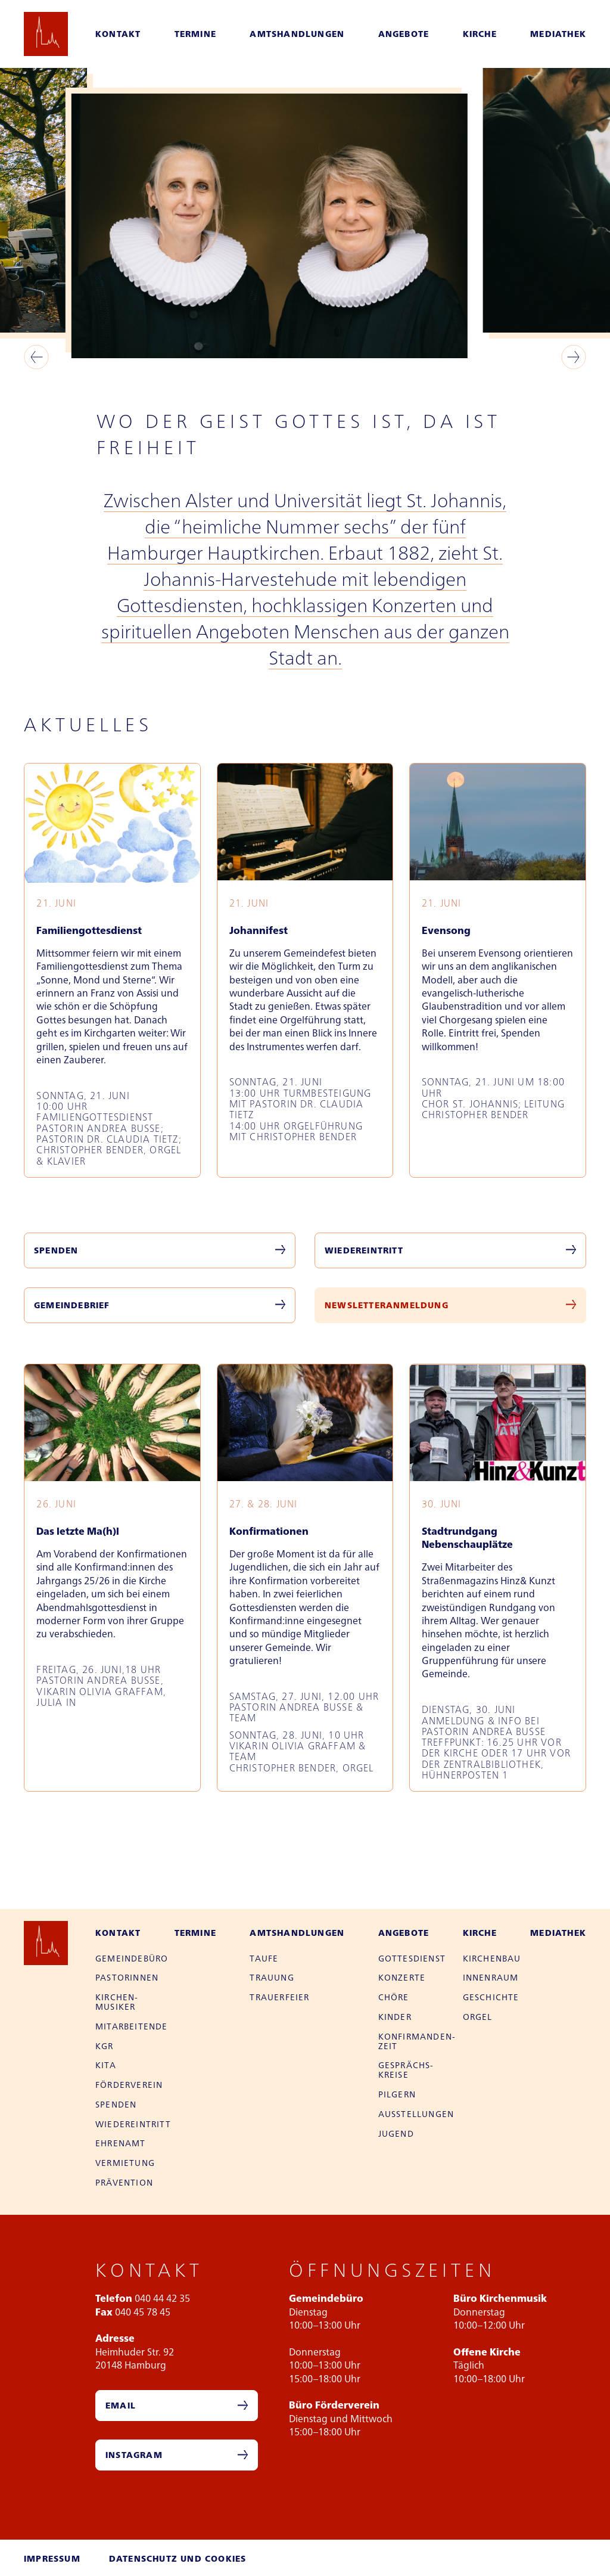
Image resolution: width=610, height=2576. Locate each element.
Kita (105, 2064)
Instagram (134, 2454)
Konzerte (402, 1977)
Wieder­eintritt (133, 2123)
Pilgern (397, 2094)
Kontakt (118, 33)
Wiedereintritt (364, 1250)
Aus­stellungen (416, 2113)
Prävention (124, 2182)
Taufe (264, 1958)
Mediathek (558, 33)
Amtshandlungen (297, 33)
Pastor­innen (126, 1977)
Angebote (404, 33)
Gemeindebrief (72, 1305)
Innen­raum (491, 1977)
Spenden (56, 1250)
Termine (195, 33)
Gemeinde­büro (131, 1958)
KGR (104, 2045)
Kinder (395, 2016)
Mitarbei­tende (131, 2026)
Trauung (272, 1977)
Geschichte (491, 1996)
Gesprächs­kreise (406, 2069)
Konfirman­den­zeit (416, 2040)
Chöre (393, 1996)
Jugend (396, 2133)
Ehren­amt (120, 2142)
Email (120, 2405)
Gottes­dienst (412, 1958)
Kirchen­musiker (116, 2001)
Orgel (478, 2016)
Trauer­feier (279, 1996)
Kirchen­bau (492, 1958)
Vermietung (125, 2162)
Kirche (480, 33)
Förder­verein (129, 2084)
